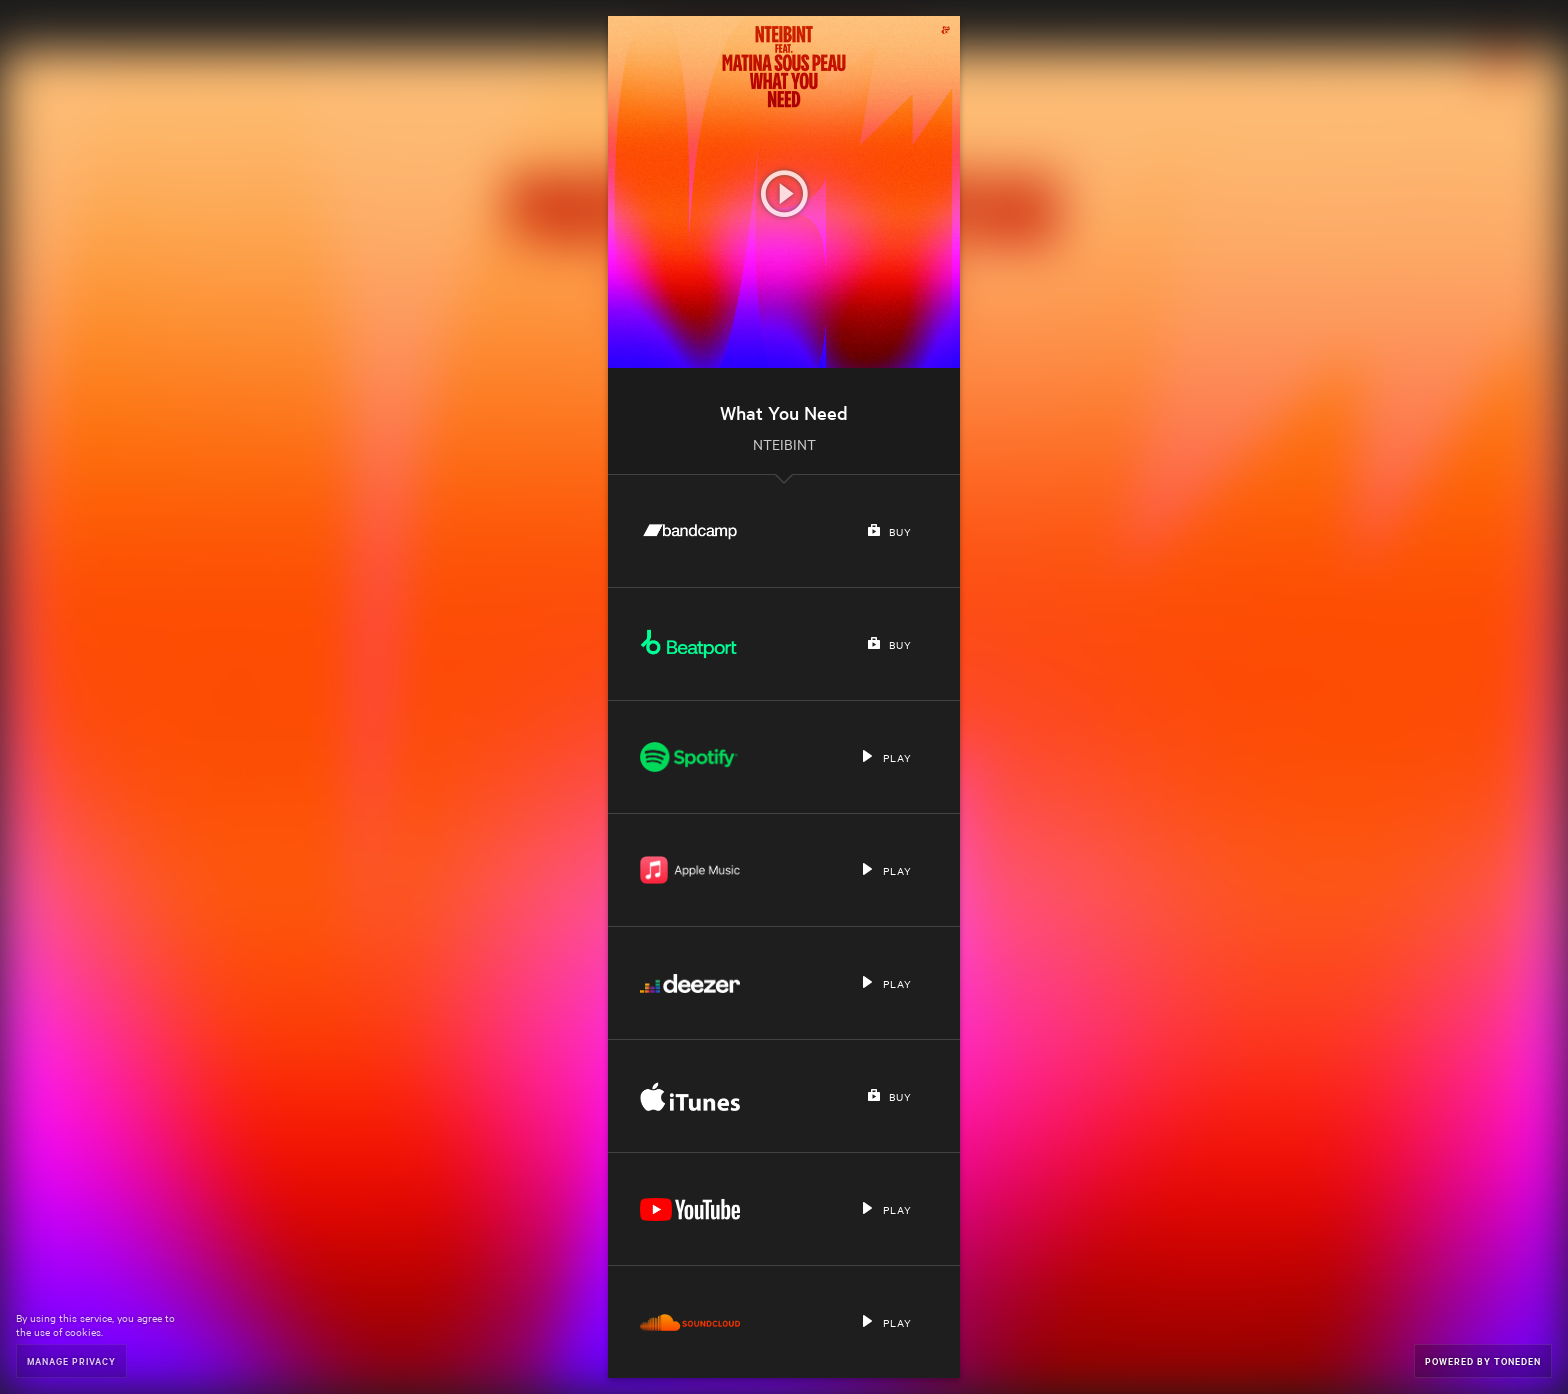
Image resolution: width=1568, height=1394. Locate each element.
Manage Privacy (71, 1360)
